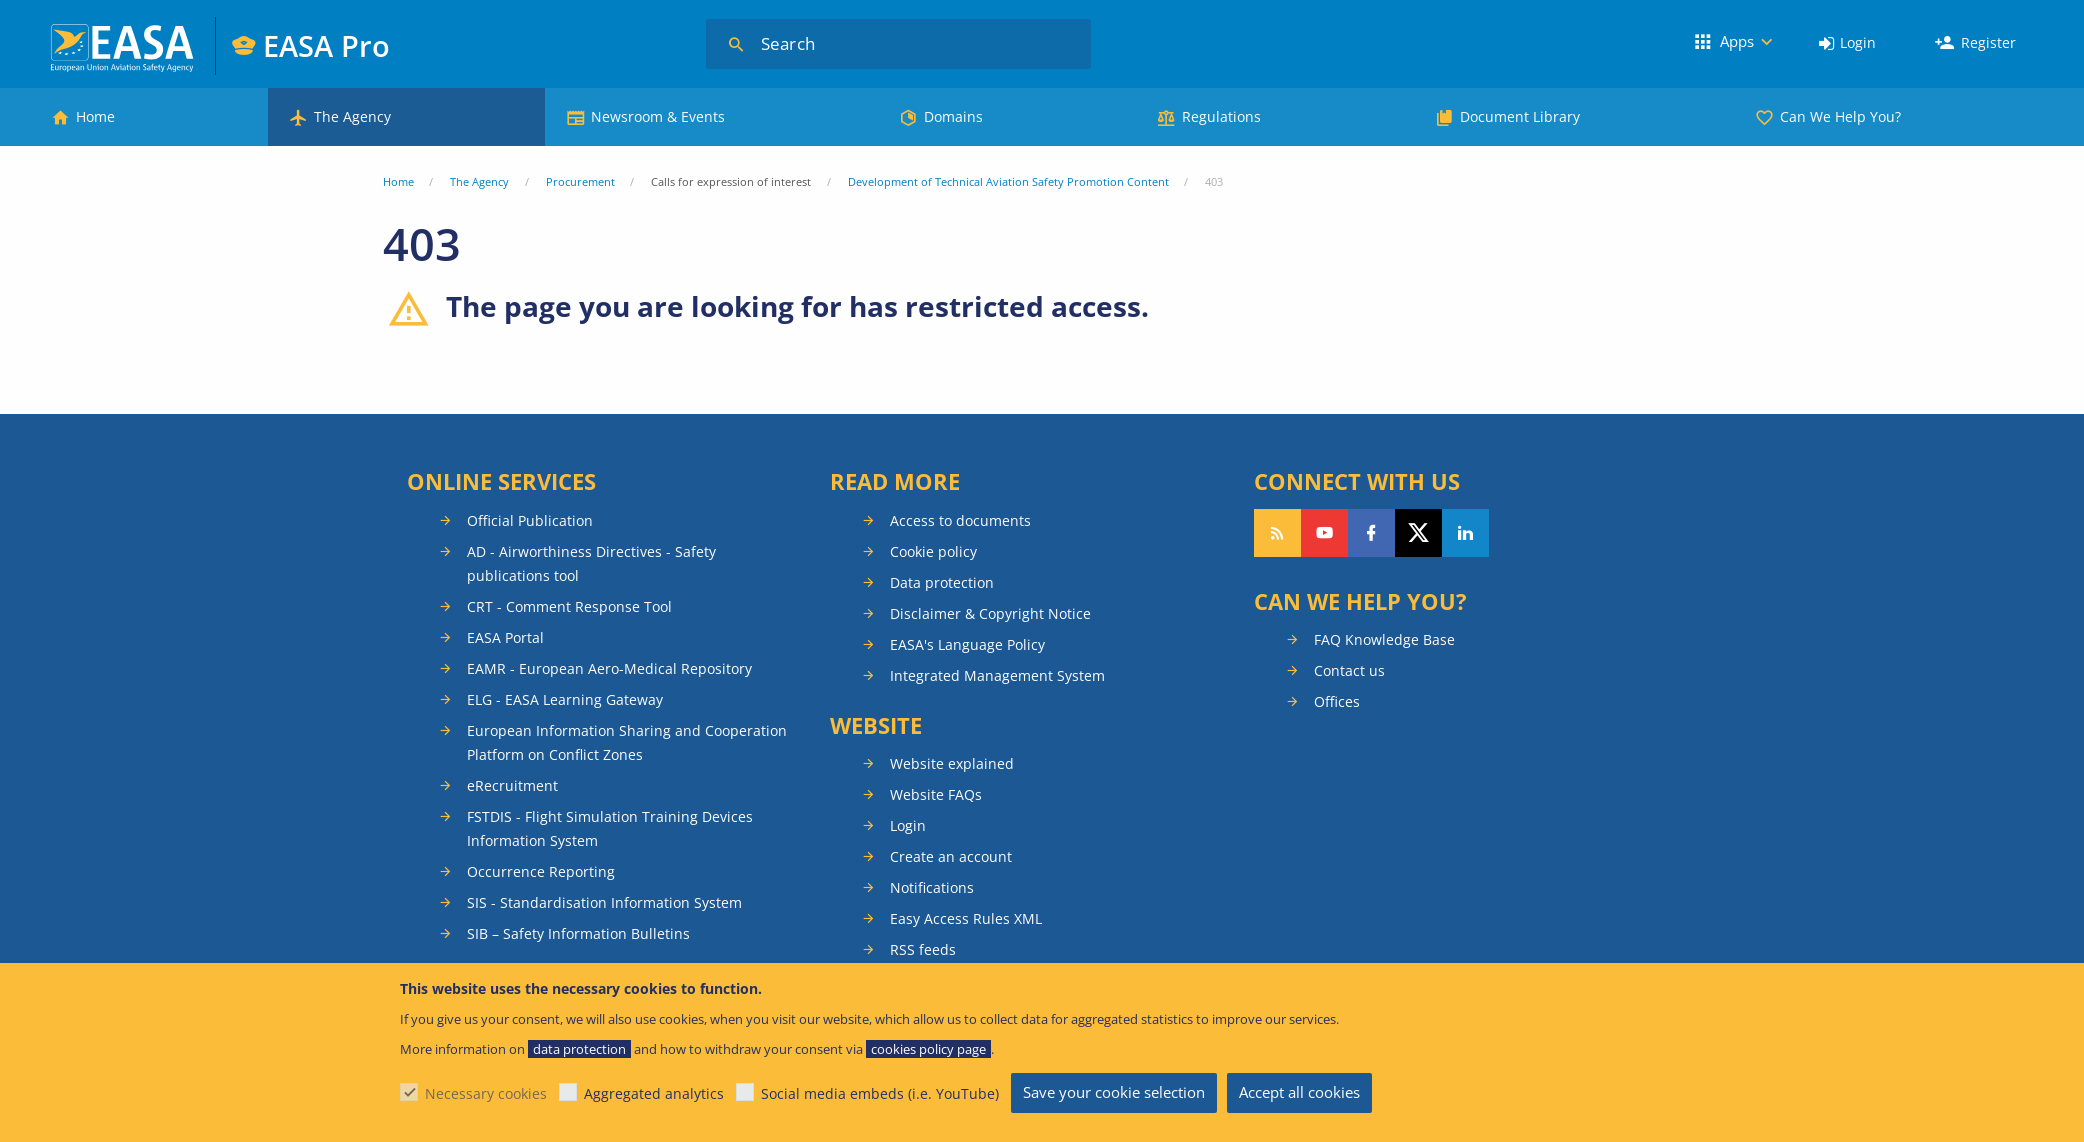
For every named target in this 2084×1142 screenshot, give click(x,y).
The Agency (352, 116)
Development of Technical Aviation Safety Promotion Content (1008, 181)
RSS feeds (923, 949)
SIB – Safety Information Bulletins (578, 933)
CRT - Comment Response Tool (569, 606)
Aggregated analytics (654, 1093)
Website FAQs (936, 794)
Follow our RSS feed (1277, 533)
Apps (1737, 41)
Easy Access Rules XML (966, 918)
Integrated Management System (997, 675)
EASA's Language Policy (967, 644)
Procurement (580, 181)
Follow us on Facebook (1371, 533)
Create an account (951, 856)
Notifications (932, 887)
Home (95, 116)
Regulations (1221, 116)
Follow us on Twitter (1418, 533)
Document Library (1520, 116)
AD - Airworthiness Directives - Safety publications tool (591, 563)
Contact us (1349, 670)
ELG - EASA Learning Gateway (565, 699)
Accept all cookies (1299, 1092)
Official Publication (530, 520)
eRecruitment (512, 785)
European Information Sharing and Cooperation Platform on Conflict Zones (627, 742)
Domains (953, 116)
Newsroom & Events (658, 116)
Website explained (952, 763)
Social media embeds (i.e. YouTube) (880, 1093)
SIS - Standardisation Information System (604, 902)
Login (1858, 42)
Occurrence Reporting (541, 871)
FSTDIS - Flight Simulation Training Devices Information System (610, 828)
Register (1988, 42)
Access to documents (960, 520)
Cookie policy (933, 551)
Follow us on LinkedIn (1465, 533)
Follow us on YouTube (1324, 533)
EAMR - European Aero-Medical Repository (609, 668)
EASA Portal (505, 637)
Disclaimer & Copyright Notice (990, 613)
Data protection (942, 582)
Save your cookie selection (1114, 1092)
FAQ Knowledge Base (1384, 639)
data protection (579, 1049)
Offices (1337, 701)
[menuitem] (1847, 43)
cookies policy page (928, 1049)
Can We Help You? (1840, 116)
